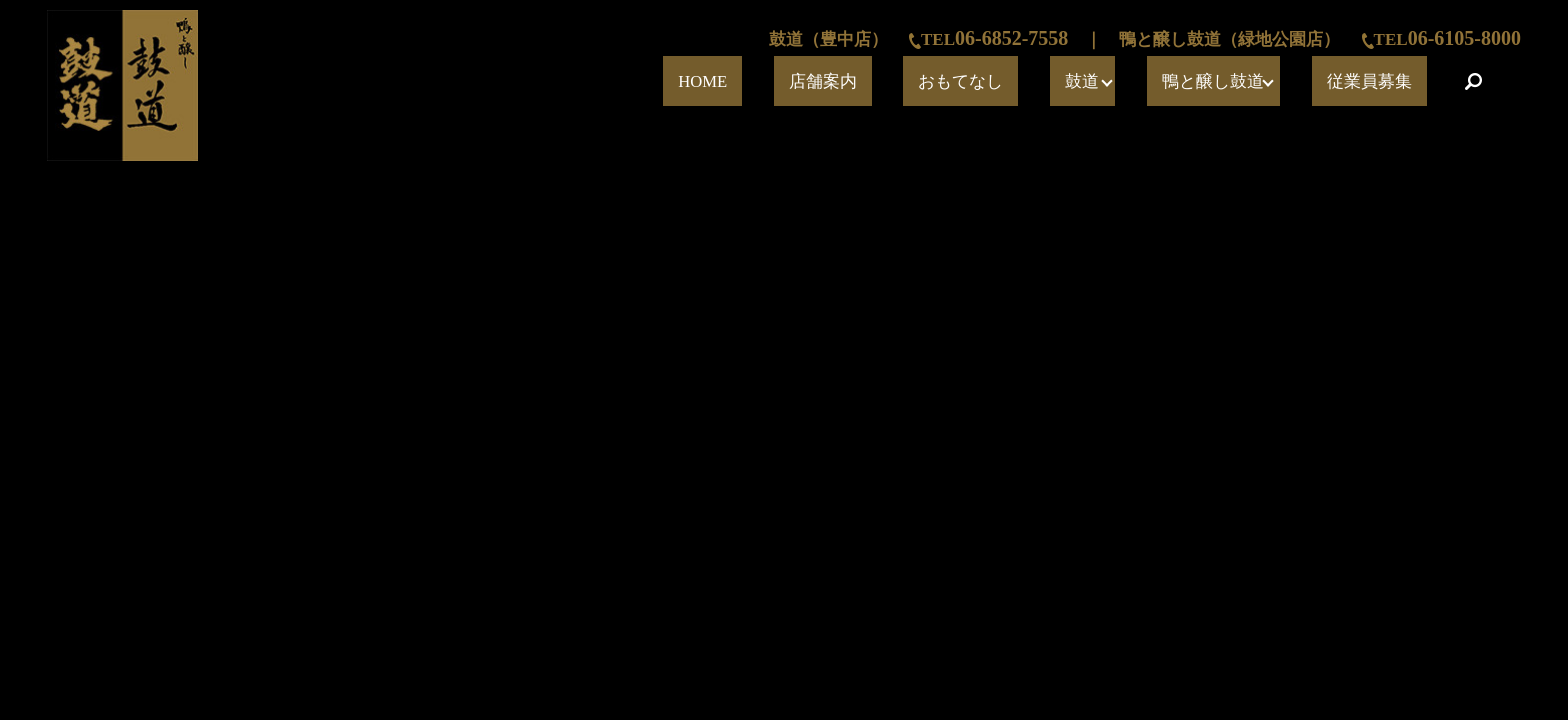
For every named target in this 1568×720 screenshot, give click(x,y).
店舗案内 (994, 81)
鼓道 (1168, 81)
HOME (913, 81)
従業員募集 (1392, 81)
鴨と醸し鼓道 (1270, 81)
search (1473, 81)
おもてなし (1088, 81)
